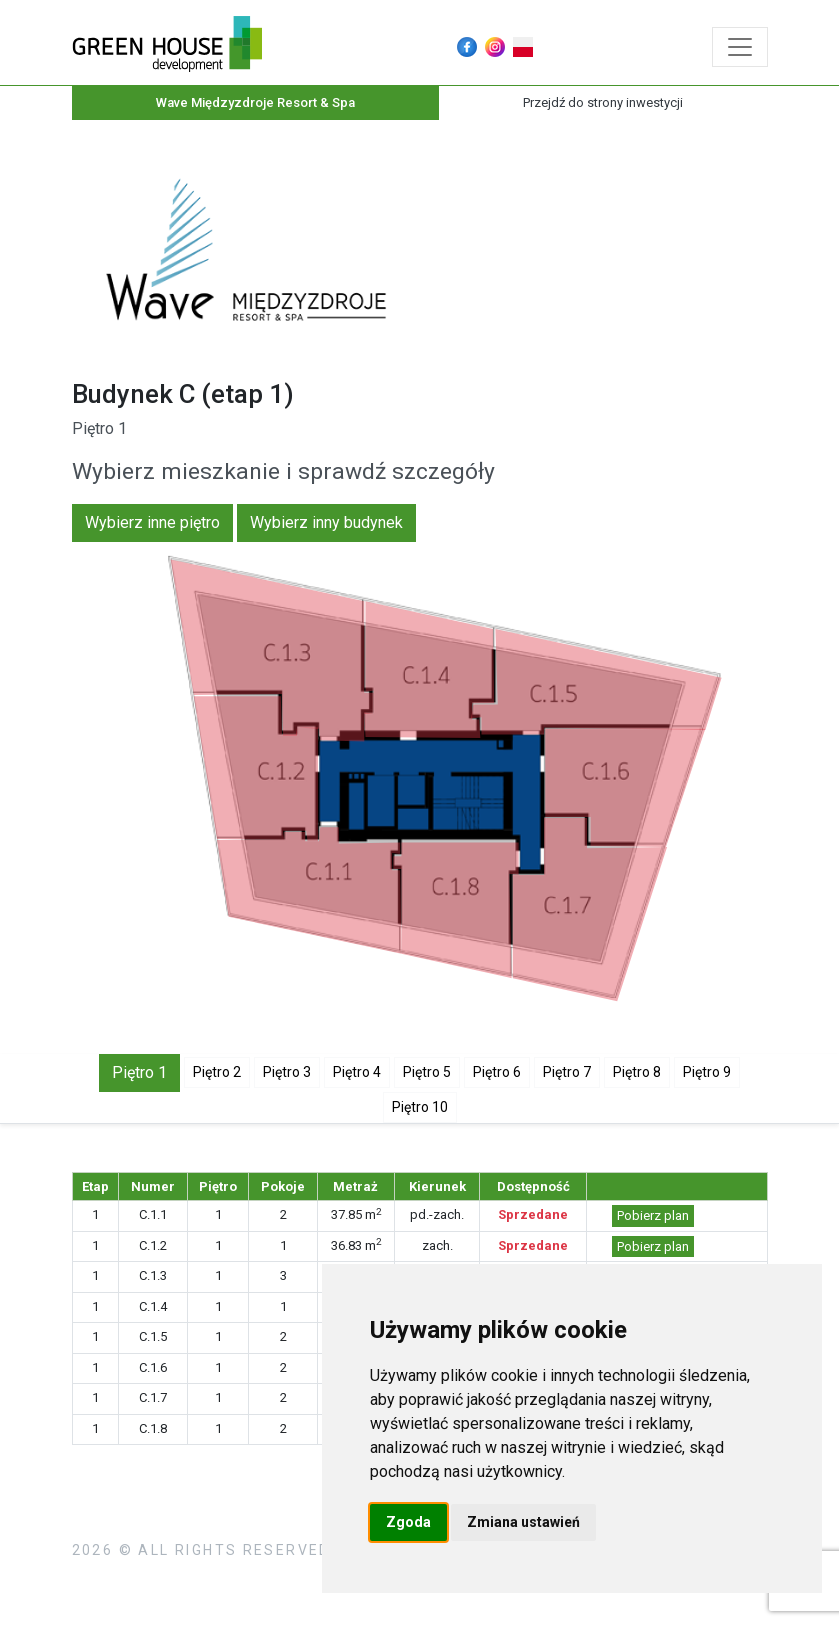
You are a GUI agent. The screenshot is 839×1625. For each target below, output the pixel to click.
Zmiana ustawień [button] (523, 1522)
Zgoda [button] (408, 1522)
